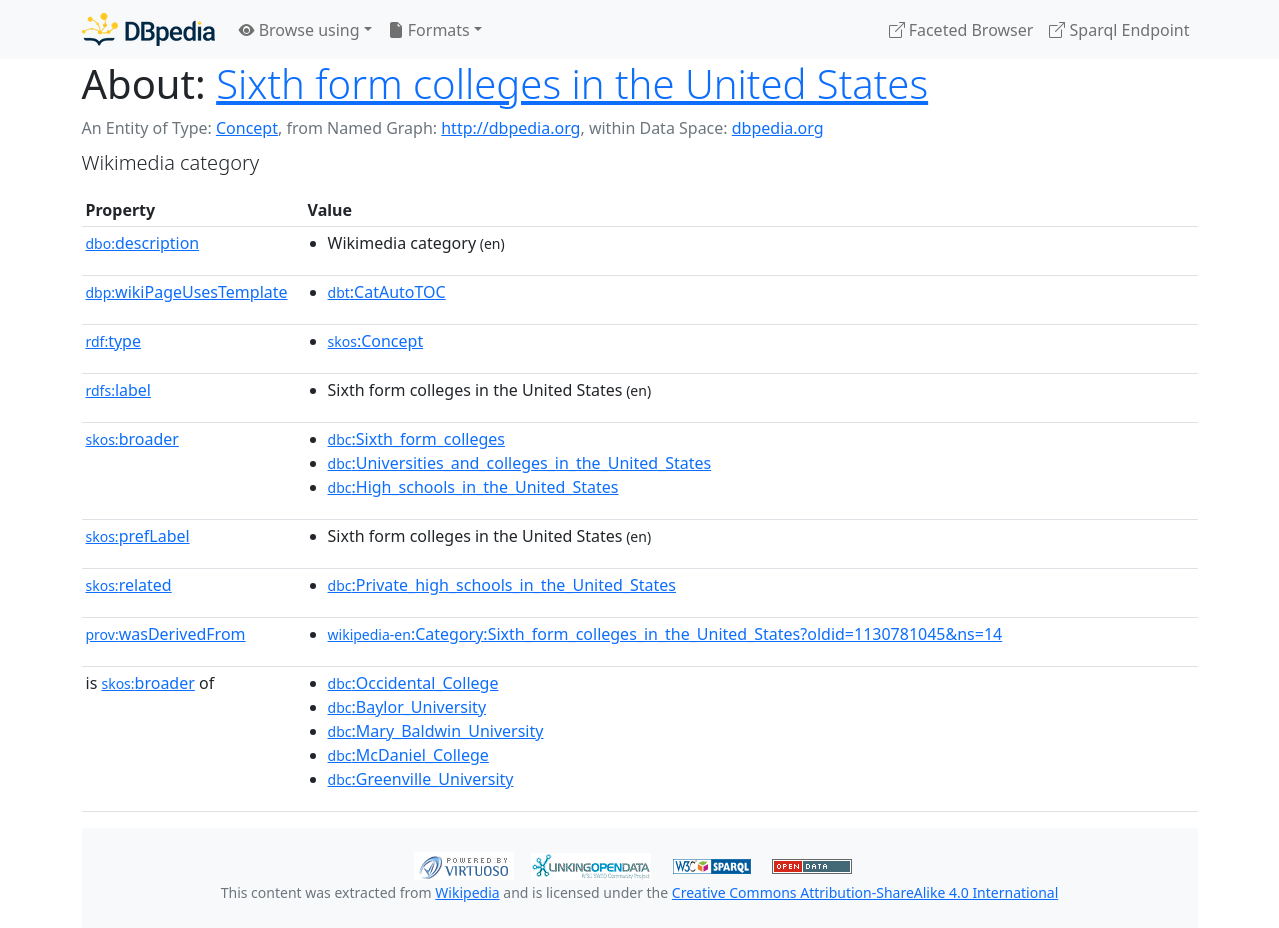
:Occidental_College (413, 683)
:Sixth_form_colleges (416, 439)
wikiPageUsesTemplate (187, 292)
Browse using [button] (299, 30)
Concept (247, 128)
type (114, 341)
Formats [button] (429, 30)
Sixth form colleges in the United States (572, 83)
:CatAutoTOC (387, 292)
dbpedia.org (778, 128)
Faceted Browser (961, 30)
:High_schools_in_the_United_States (473, 487)
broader (132, 439)
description (143, 243)
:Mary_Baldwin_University (436, 731)
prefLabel (138, 536)
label (119, 390)
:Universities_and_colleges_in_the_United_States (520, 463)
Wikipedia (467, 892)
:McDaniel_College (408, 755)
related (129, 585)
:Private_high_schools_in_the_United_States (502, 585)
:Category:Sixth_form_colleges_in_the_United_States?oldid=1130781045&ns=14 (665, 634)
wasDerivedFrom (166, 634)
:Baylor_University (407, 707)
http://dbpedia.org (510, 128)
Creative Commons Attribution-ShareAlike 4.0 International (865, 892)
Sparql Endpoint (1119, 30)
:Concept (376, 341)
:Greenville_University (421, 779)
